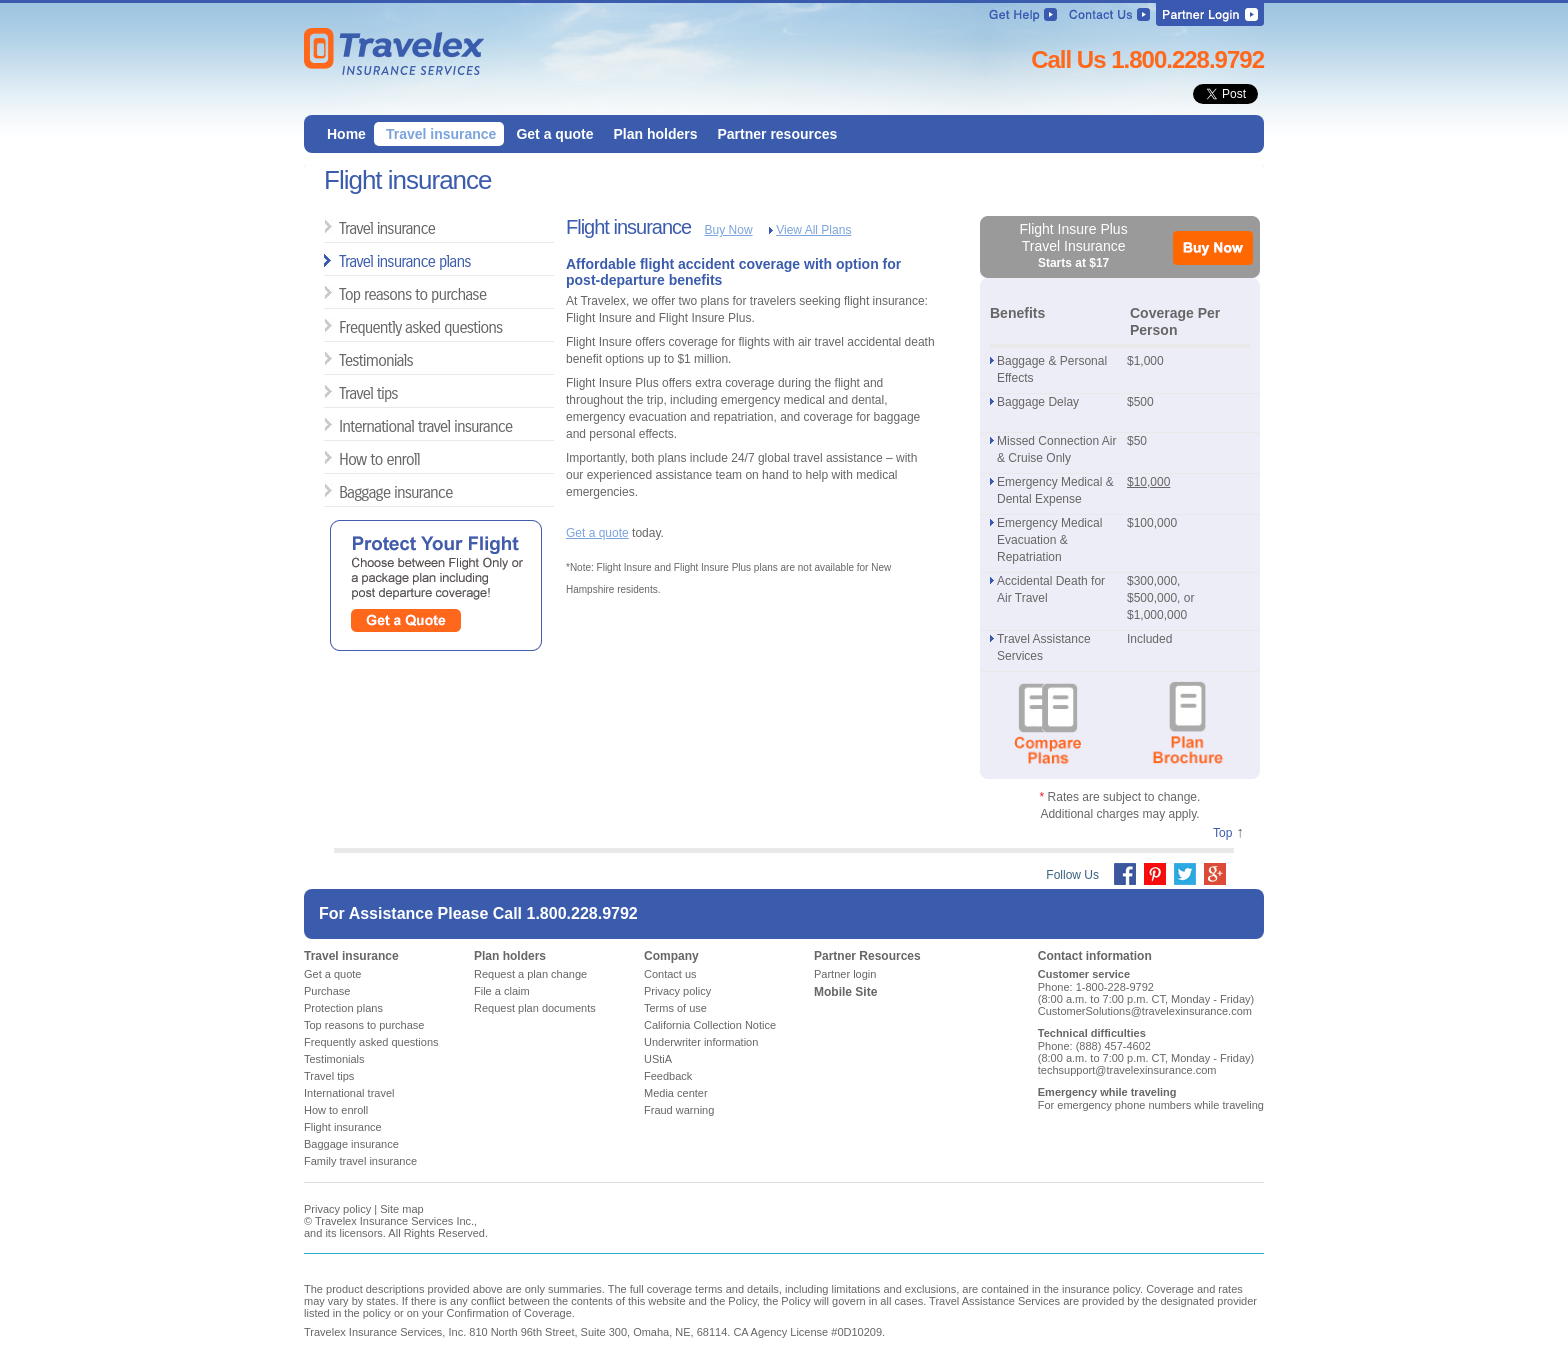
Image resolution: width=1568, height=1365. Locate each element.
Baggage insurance (346, 491)
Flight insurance (343, 1127)
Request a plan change (530, 974)
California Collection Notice (710, 1025)
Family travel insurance (360, 1161)
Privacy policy (677, 991)
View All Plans (813, 230)
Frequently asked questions (346, 326)
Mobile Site (845, 992)
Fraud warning (679, 1110)
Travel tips (346, 392)
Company (671, 956)
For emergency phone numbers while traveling (1151, 1105)
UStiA (658, 1059)
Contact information (1095, 956)
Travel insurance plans (346, 260)
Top (1222, 833)
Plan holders (510, 956)
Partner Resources (867, 956)
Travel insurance (346, 227)
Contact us (670, 974)
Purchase (327, 991)
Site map (401, 1209)
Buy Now (729, 230)
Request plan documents (535, 1008)
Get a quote (597, 533)
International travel (349, 1093)
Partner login (845, 974)
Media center (676, 1093)
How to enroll (346, 458)
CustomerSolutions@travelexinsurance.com (1145, 1011)
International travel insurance (346, 425)
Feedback (668, 1076)
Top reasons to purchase (346, 293)
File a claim (502, 991)
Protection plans (343, 1008)
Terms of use (675, 1008)
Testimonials (346, 359)
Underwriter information (701, 1042)
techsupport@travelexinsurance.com (1127, 1070)
